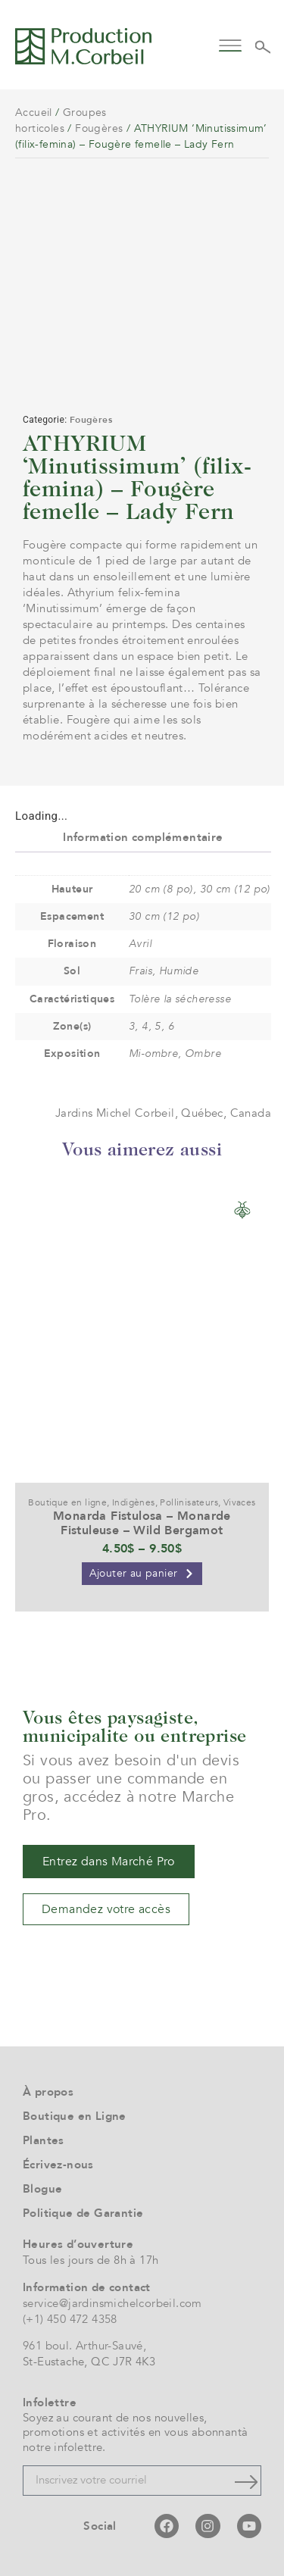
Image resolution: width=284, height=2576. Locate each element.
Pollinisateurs (189, 1502)
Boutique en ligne (67, 1502)
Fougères (99, 128)
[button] (231, 44)
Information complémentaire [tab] (143, 837)
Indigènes (133, 1502)
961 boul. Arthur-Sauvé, (84, 2345)
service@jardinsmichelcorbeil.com (112, 2303)
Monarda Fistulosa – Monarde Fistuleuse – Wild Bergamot (142, 1523)
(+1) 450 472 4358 (70, 2319)
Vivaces (239, 1502)
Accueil (33, 112)
